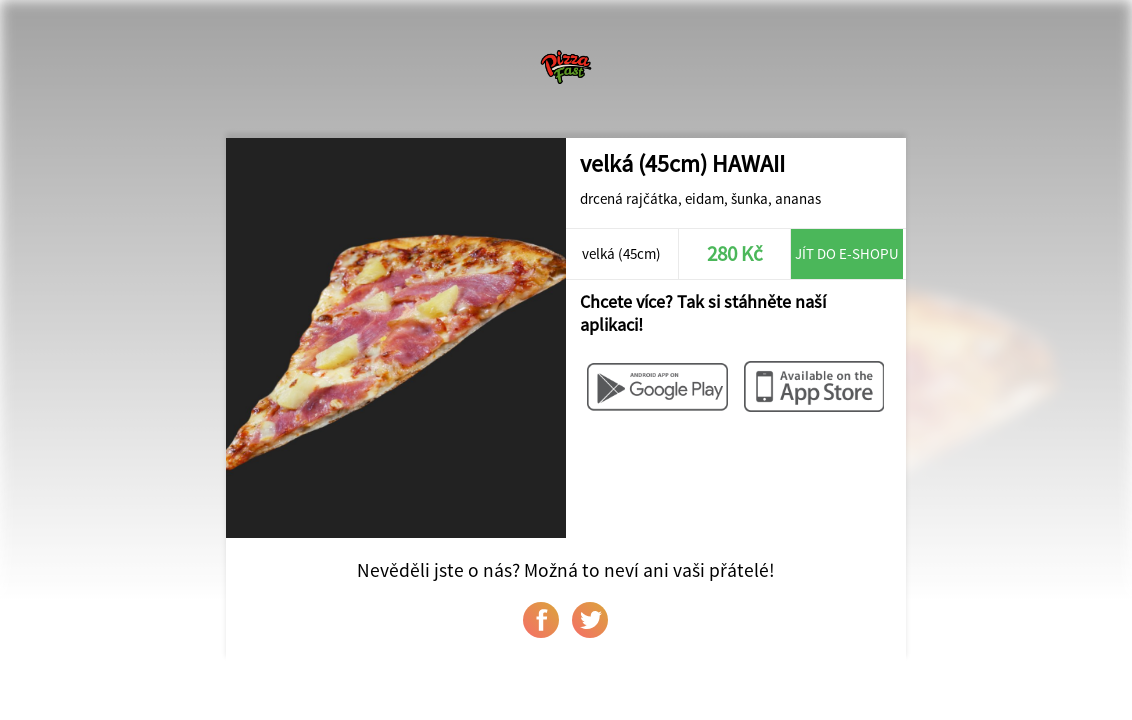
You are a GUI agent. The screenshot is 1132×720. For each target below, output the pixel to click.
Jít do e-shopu (847, 253)
